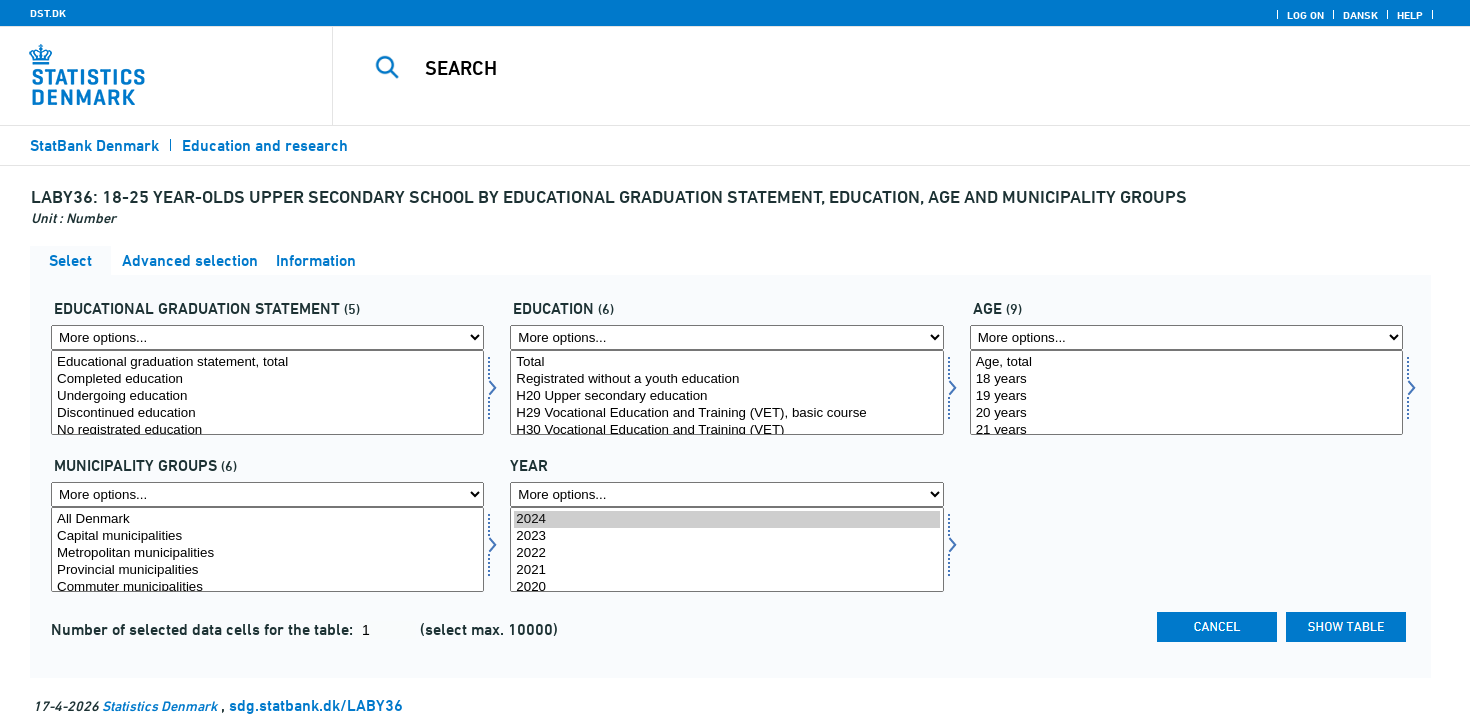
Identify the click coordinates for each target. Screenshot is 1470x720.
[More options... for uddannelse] (726, 337)
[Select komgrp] (267, 549)
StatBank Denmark (94, 145)
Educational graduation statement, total (267, 362)
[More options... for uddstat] (267, 337)
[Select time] (726, 549)
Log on (1305, 15)
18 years (1186, 379)
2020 (726, 587)
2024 (726, 519)
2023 (726, 536)
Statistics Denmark (159, 705)
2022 (726, 553)
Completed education (267, 379)
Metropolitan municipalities (267, 553)
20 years (1186, 413)
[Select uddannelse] (726, 392)
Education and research (265, 145)
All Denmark (267, 519)
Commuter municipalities (267, 587)
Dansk (1360, 15)
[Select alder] (1186, 392)
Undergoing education (267, 396)
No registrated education (267, 430)
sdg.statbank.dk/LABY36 (316, 705)
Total (726, 362)
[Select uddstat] (267, 392)
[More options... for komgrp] (267, 494)
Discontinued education (267, 413)
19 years (1186, 396)
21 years (1186, 430)
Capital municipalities (267, 536)
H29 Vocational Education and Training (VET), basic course (726, 413)
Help (1410, 15)
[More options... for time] (726, 494)
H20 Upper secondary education (726, 396)
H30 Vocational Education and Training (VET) (726, 430)
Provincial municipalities (267, 570)
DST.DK (48, 13)
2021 (726, 570)
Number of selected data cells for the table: (204, 629)
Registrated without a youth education (726, 379)
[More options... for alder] (1186, 337)
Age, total (1186, 362)
